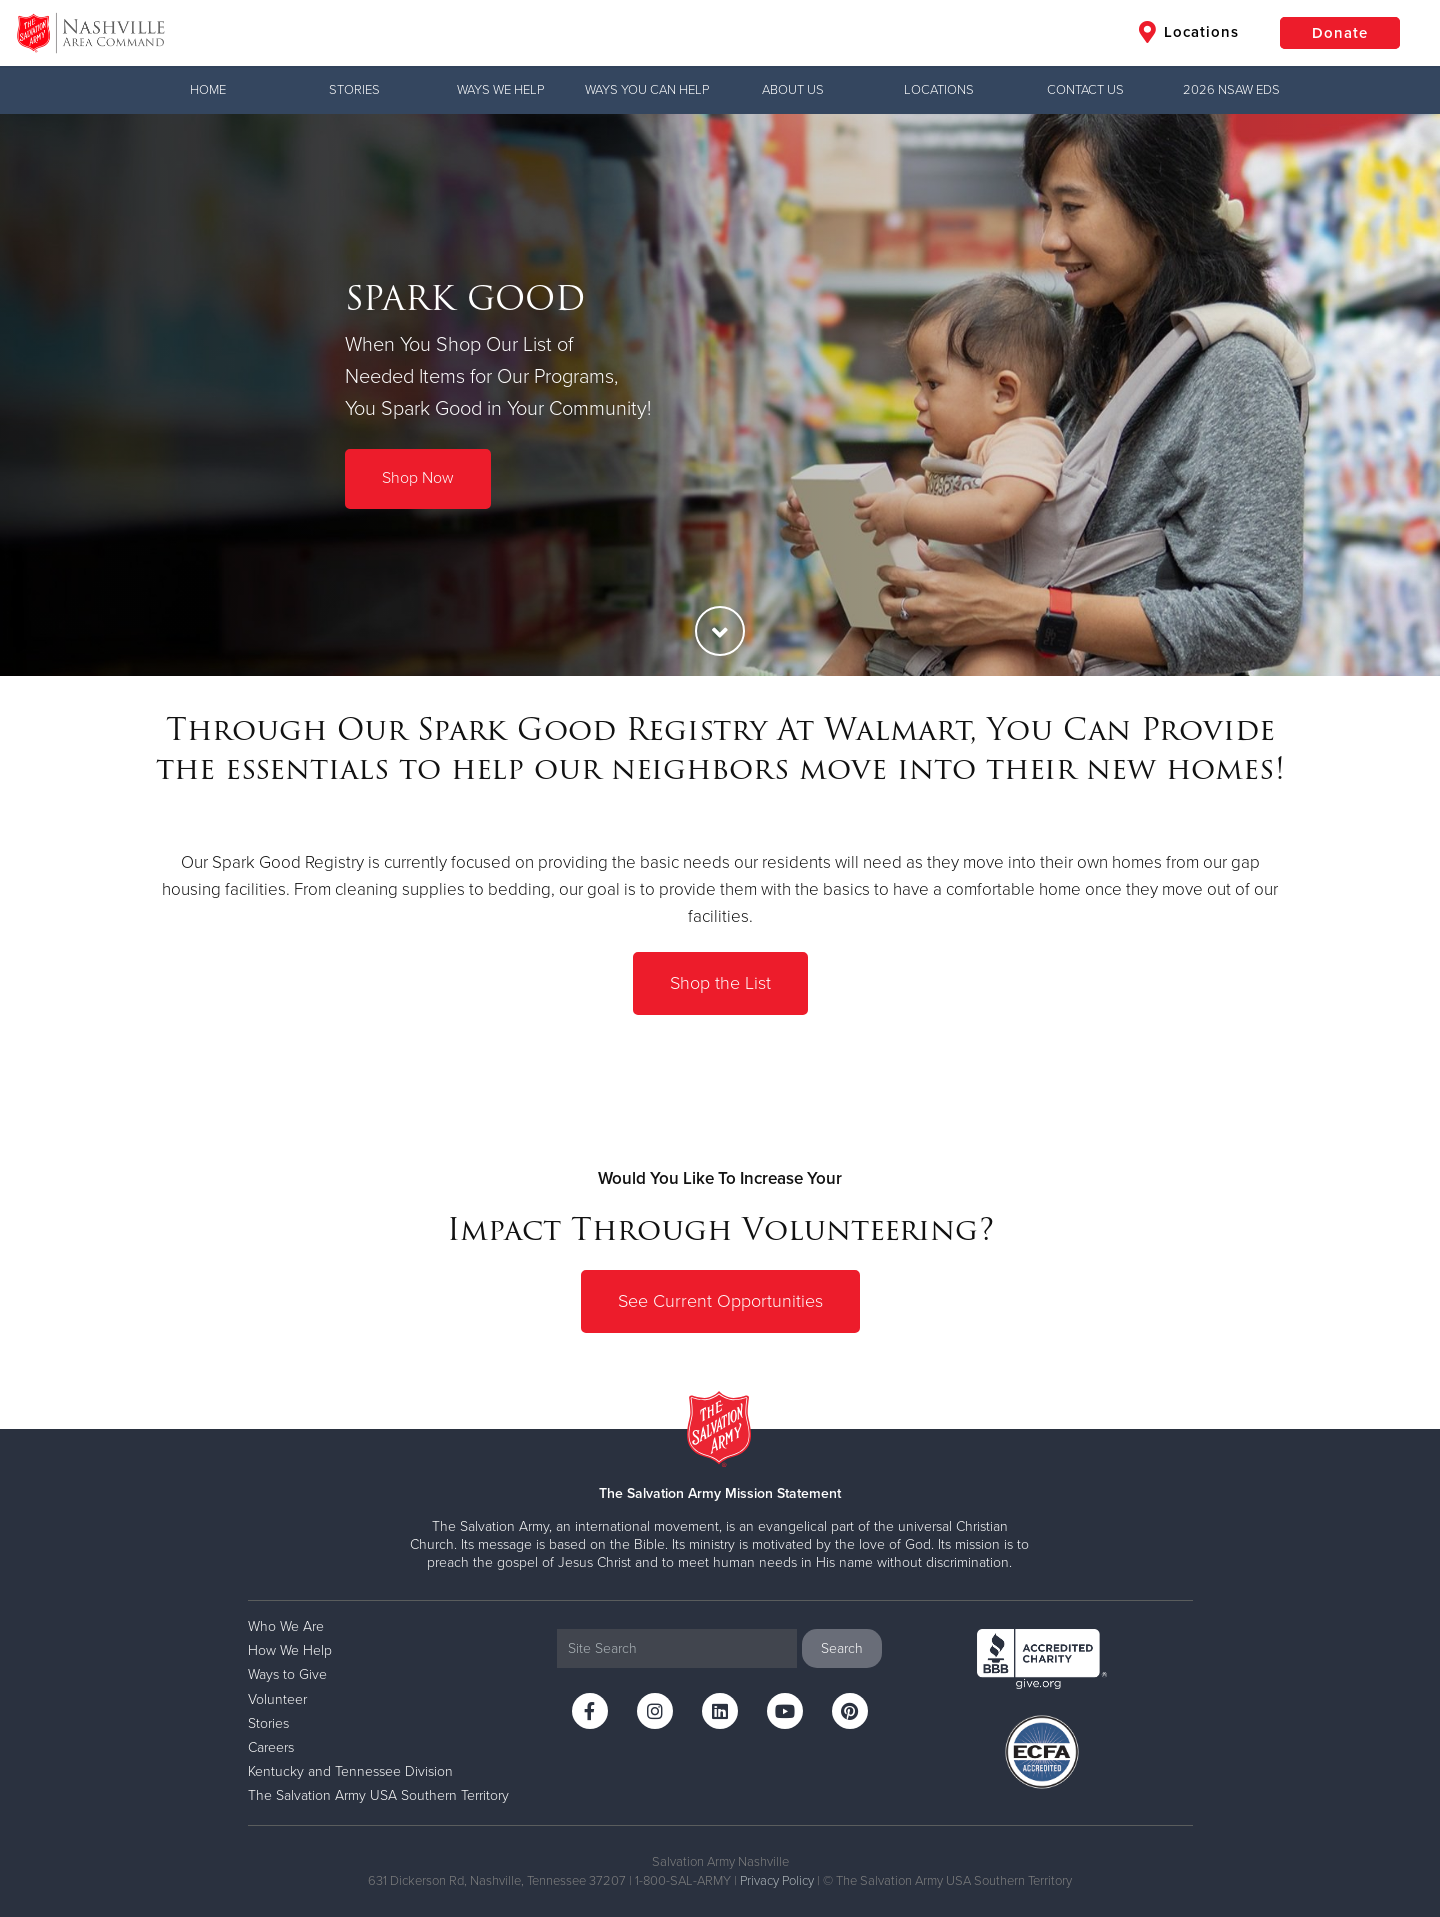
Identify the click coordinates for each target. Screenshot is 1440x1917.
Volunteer (277, 1699)
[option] (720, 395)
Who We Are (286, 1626)
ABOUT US (793, 90)
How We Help (290, 1650)
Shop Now (418, 478)
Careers (271, 1747)
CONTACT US (1085, 90)
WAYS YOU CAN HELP (647, 90)
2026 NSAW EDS (1231, 90)
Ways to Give (287, 1674)
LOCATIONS (939, 90)
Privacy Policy (777, 1881)
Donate (1340, 33)
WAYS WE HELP (500, 90)
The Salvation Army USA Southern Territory (378, 1795)
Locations (1189, 32)
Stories (354, 90)
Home (208, 90)
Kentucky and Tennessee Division (350, 1771)
